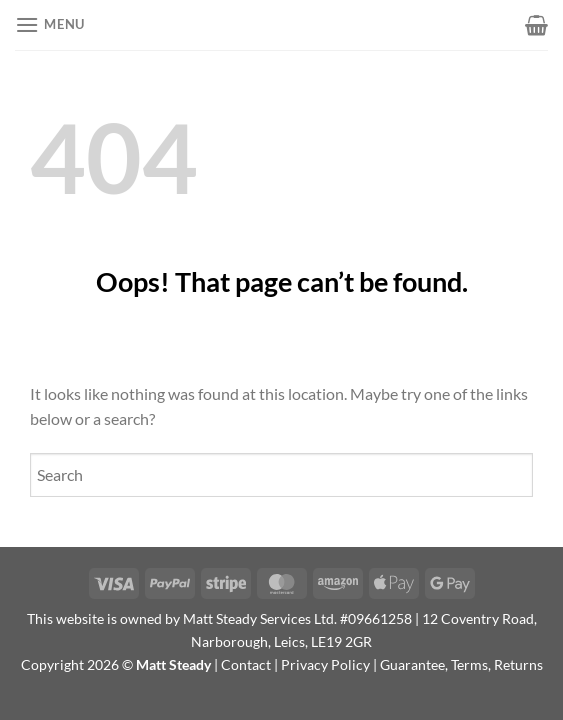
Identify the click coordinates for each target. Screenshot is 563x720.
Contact (246, 664)
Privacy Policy (325, 664)
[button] (50, 24)
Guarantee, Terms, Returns (461, 664)
